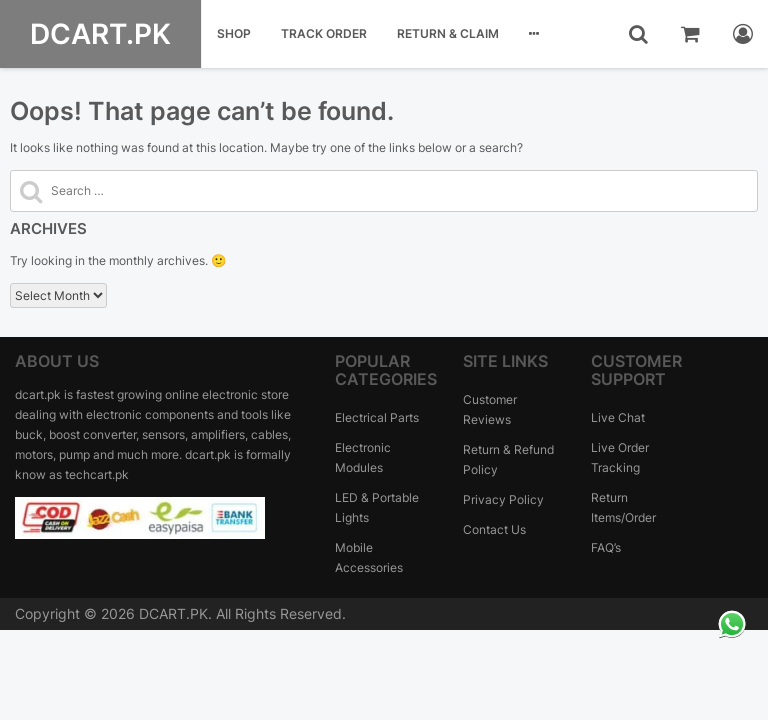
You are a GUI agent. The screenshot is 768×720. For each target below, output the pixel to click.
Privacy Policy (503, 499)
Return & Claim (448, 33)
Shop (234, 33)
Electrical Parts (377, 417)
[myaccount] (743, 34)
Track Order (324, 33)
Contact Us (494, 529)
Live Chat (618, 417)
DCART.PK (100, 34)
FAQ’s (606, 547)
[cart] (690, 34)
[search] (638, 34)
